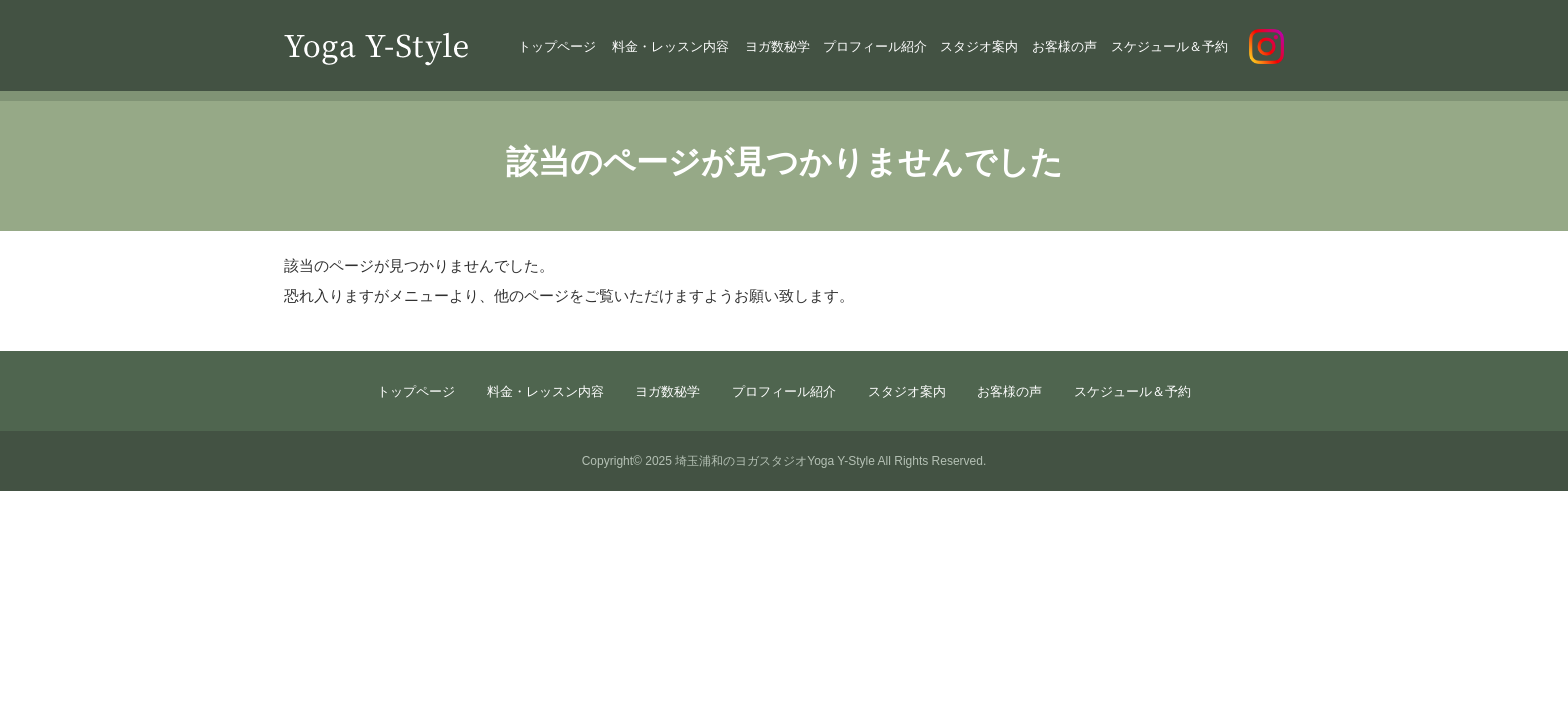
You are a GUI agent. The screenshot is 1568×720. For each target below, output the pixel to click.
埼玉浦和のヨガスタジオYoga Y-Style (775, 461)
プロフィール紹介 (875, 46)
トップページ (557, 46)
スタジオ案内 (979, 46)
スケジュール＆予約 (1169, 46)
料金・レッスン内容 (670, 46)
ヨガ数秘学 (777, 46)
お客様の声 (1064, 46)
